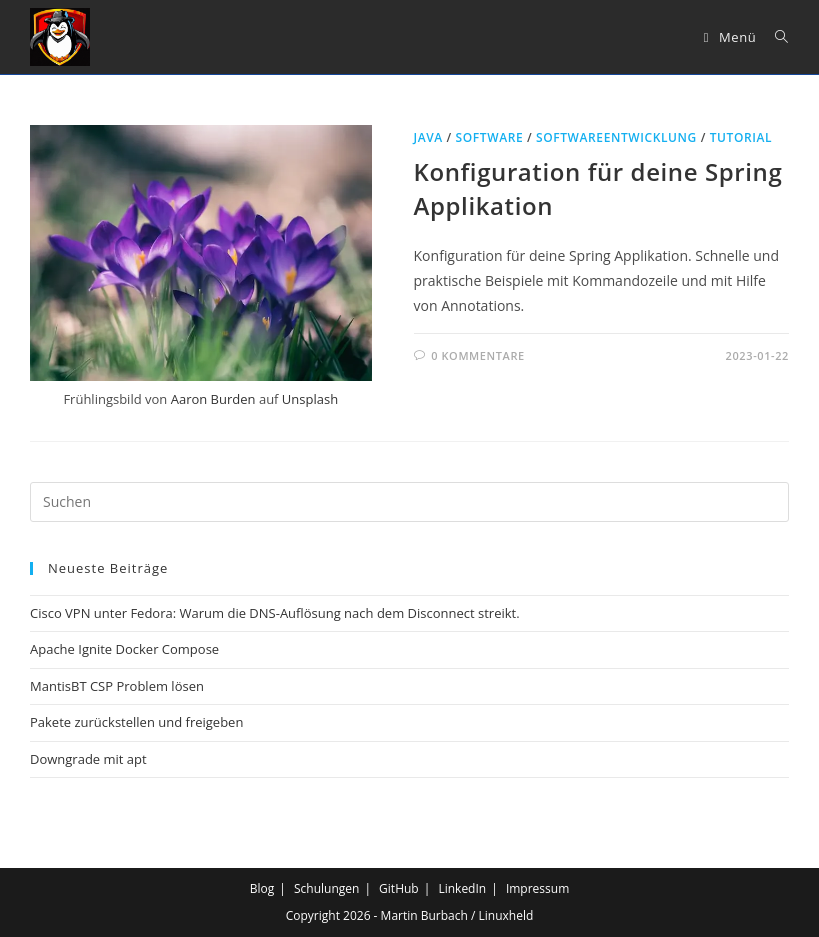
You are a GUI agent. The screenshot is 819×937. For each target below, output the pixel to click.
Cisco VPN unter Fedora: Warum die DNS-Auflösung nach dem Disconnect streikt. (275, 613)
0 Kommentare (478, 355)
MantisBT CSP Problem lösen (117, 686)
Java (428, 137)
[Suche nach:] (774, 37)
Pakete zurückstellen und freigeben (136, 722)
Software (490, 137)
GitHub (399, 888)
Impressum (537, 888)
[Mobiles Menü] (732, 37)
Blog (262, 888)
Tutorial (741, 137)
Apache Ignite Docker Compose (124, 649)
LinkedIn (462, 888)
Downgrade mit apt (88, 759)
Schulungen (326, 888)
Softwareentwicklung (616, 137)
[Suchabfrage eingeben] (409, 502)
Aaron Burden (213, 399)
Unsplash (310, 399)
